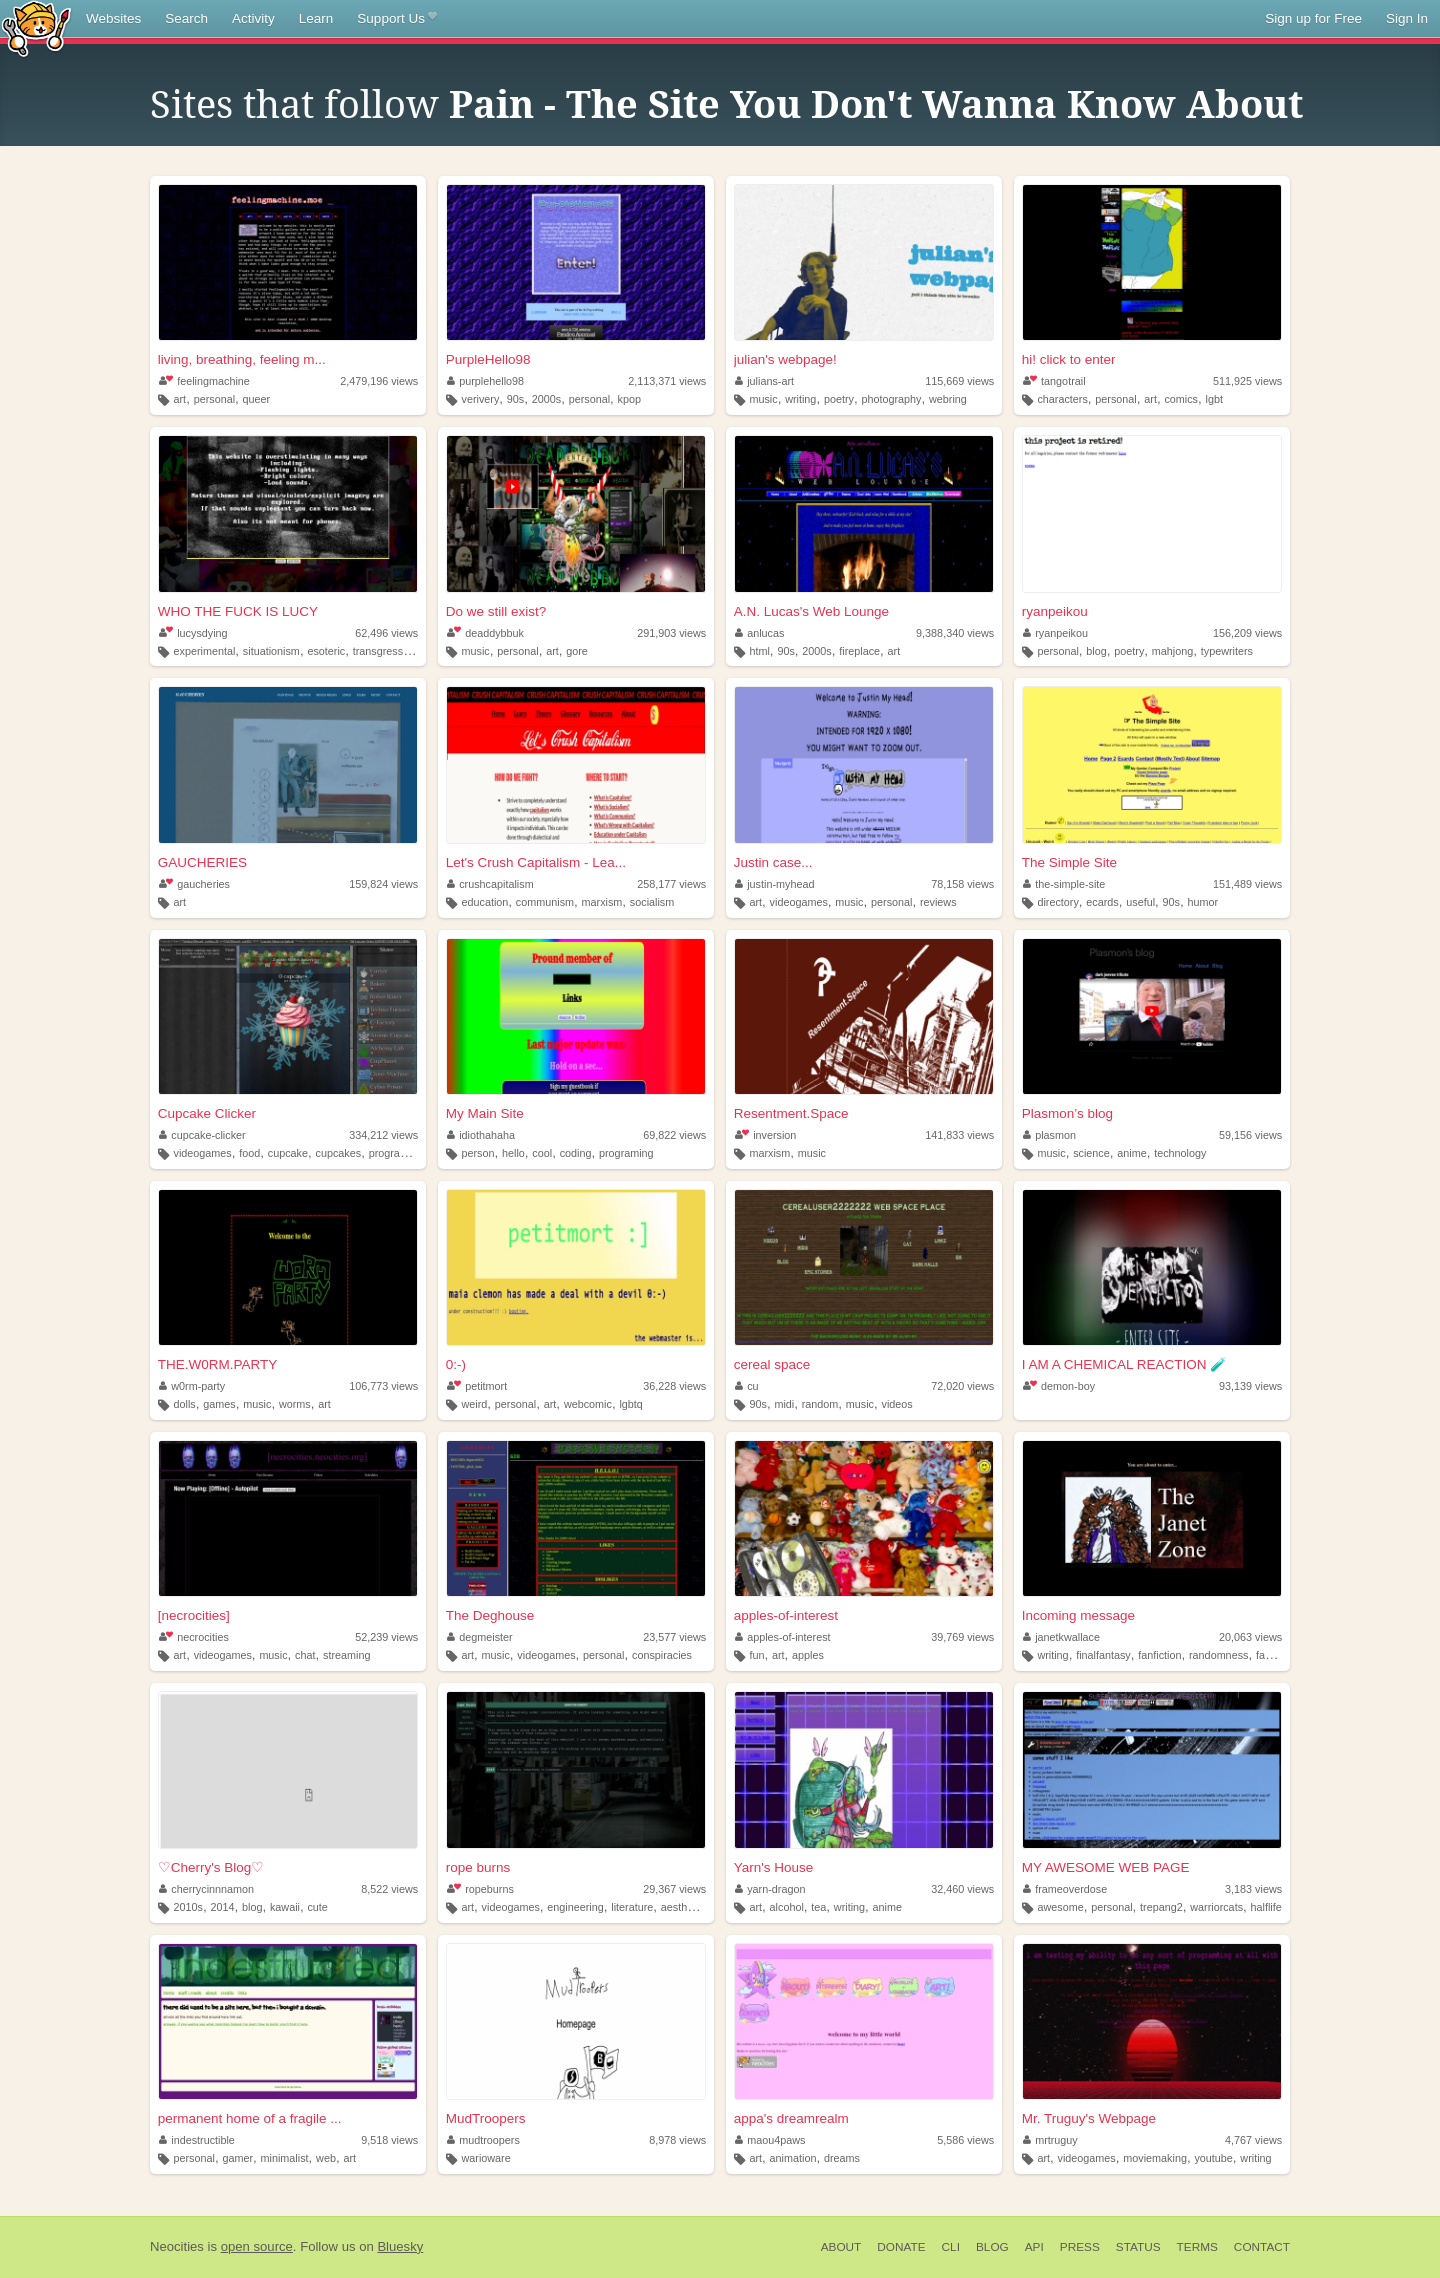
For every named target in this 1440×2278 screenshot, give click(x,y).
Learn (316, 18)
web (326, 2158)
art (180, 399)
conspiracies (662, 1655)
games (219, 1404)
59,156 (1250, 1135)
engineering (575, 1907)
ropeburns (480, 1889)
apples (808, 1655)
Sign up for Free (1313, 18)
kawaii (285, 1907)
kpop (629, 399)
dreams (842, 2158)
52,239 (386, 1637)
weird (474, 1404)
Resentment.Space (791, 1113)
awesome (1060, 1907)
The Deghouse (490, 1615)
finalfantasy (1103, 1655)
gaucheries (194, 884)
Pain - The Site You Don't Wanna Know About (876, 105)
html (759, 651)
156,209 (1247, 633)
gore (577, 651)
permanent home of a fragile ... (250, 2118)
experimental (205, 651)
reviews (938, 902)
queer (257, 399)
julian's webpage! (785, 359)
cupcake (288, 1153)
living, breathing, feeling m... (242, 359)
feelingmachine (204, 381)
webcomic (588, 1404)
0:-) (456, 1364)
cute (317, 1907)
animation (793, 2158)
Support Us (396, 19)
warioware (485, 2158)
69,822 (674, 1135)
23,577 (674, 1637)
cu (747, 1386)
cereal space (772, 1364)
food (249, 1153)
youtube (1213, 2158)
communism (545, 902)
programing (626, 1153)
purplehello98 (485, 381)
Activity (253, 18)
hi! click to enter (1069, 359)
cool (542, 1153)
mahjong (1172, 651)
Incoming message (1078, 1615)
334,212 (383, 1135)
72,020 (962, 1386)
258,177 (671, 884)
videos (897, 1404)
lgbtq (630, 1404)
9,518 (389, 2140)
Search (186, 18)
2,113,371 (667, 381)
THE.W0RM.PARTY (218, 1364)
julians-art (764, 381)
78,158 (962, 884)
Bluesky (400, 2246)
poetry (839, 399)
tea (818, 1907)
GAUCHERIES (202, 862)
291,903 (671, 633)
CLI (951, 2247)
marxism (602, 902)
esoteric (326, 651)
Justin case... (773, 862)
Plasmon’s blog (1067, 1113)
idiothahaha (481, 1135)
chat (305, 1655)
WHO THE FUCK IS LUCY (238, 611)
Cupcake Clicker (207, 1113)
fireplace (859, 651)
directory (1057, 902)
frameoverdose (1065, 1889)
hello (513, 1153)
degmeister (480, 1637)
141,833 (959, 1135)
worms (295, 1404)
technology (1180, 1153)
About (841, 2247)
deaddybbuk (485, 633)
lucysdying (193, 633)
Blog (992, 2247)
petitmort (477, 1386)
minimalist (285, 2158)
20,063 (1250, 1637)
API (1034, 2247)
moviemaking (1155, 2158)
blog (1096, 651)
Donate (901, 2247)
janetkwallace (1061, 1637)
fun (756, 1655)
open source (257, 2246)
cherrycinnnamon (206, 1889)
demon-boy (1059, 1386)
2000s (546, 399)
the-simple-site (1064, 884)
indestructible (197, 2140)
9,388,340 (955, 633)
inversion (766, 1135)
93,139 (1250, 1386)
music (763, 399)
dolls (185, 1404)
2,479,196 (379, 381)
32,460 (962, 1889)
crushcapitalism (490, 884)
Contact (1262, 2247)
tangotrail (1054, 381)
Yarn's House (774, 1867)
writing (800, 399)
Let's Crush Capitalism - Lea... (536, 862)
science (1091, 1153)
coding (576, 1153)
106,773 (383, 1386)
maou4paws (770, 2140)
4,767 (1253, 2140)
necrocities (194, 1637)
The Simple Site (1069, 862)
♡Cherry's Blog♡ (211, 1867)
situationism (271, 651)
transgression (385, 651)
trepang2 (1161, 1907)
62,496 (386, 633)
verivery (480, 399)
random (820, 1404)
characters (1062, 399)
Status (1138, 2247)
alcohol (787, 1907)
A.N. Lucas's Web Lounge (811, 611)
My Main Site (485, 1113)
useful (1140, 902)
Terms (1197, 2247)
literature (632, 1907)
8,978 (677, 2140)
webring (948, 399)
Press (1080, 2247)
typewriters (1227, 651)
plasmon (1049, 1135)
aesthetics (685, 1907)
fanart (1270, 1655)
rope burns (478, 1867)
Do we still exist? (496, 611)
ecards (1102, 902)
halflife (1266, 1907)
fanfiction (1159, 1655)
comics (1181, 399)
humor (1203, 902)
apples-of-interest (786, 1615)
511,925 (1247, 381)
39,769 (962, 1637)
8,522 (389, 1889)
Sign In (1407, 18)
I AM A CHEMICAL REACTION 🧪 (1125, 1364)
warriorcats (1216, 1907)
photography (891, 399)
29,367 (674, 1889)
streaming (346, 1655)
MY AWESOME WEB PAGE (1106, 1867)
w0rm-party (192, 1386)
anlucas (760, 633)
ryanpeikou (1055, 611)
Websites (113, 18)
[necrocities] (194, 1615)
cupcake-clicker (202, 1135)
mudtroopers (483, 2140)
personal (214, 399)
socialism (652, 902)
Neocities (177, 2246)
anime (1131, 1153)
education (484, 902)
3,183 (1253, 1889)
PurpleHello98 (488, 359)
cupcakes (339, 1153)
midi (784, 1404)
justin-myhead (775, 884)
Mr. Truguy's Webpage (1089, 2118)
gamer (237, 2158)
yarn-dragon (770, 1889)
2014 (222, 1907)
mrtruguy (1050, 2140)
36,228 (674, 1386)
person (477, 1153)
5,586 (965, 2140)
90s (515, 399)
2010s (188, 1907)
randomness (1218, 1655)
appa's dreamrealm (791, 2118)
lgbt (1214, 399)
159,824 (383, 884)
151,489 (1247, 884)
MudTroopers (486, 2118)
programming (401, 1153)
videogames (799, 902)
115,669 (959, 381)
